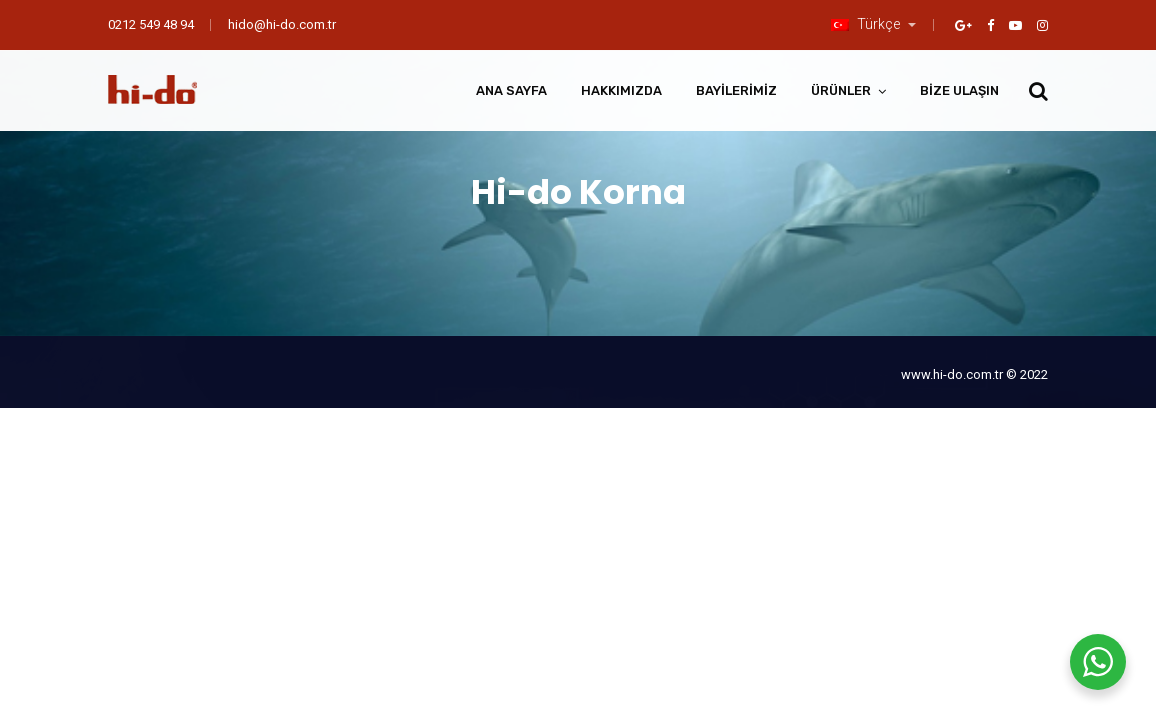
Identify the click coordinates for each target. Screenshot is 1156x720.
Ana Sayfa (511, 90)
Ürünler (841, 90)
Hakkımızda (621, 90)
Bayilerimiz (736, 90)
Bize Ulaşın (959, 90)
